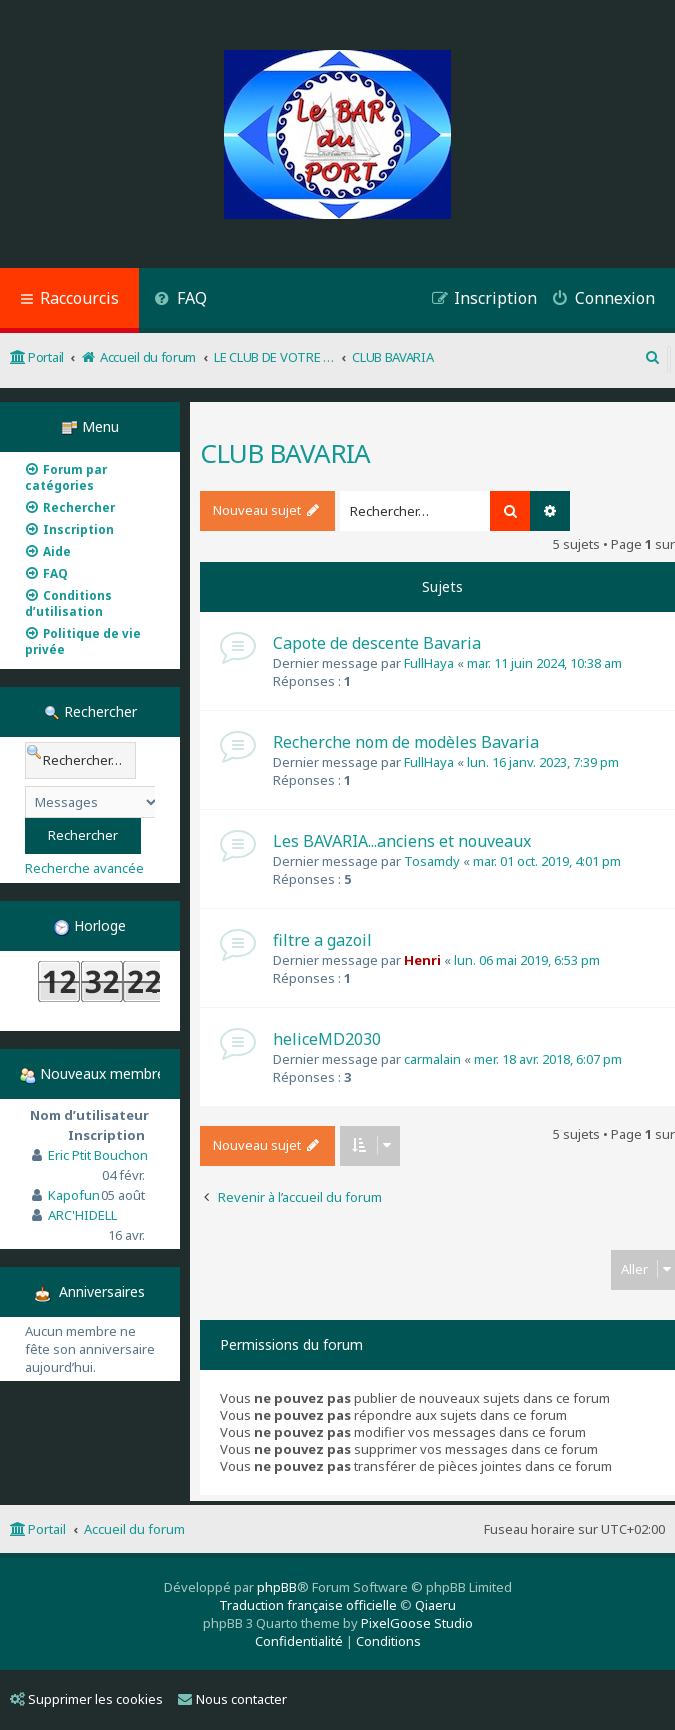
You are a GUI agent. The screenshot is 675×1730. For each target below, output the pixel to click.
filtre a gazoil (322, 940)
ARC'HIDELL (82, 1215)
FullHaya (429, 663)
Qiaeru (435, 1605)
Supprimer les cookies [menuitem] (86, 1699)
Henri (422, 960)
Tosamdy (432, 861)
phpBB (277, 1587)
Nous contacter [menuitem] (232, 1699)
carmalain (432, 1059)
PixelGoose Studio (417, 1623)
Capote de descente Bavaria (377, 643)
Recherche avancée (84, 868)
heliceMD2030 (327, 1039)
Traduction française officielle (308, 1605)
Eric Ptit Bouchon (98, 1155)
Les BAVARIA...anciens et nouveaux (402, 841)
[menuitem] (180, 300)
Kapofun (74, 1195)
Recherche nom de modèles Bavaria (406, 742)
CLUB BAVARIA (285, 453)
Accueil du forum (134, 1529)
